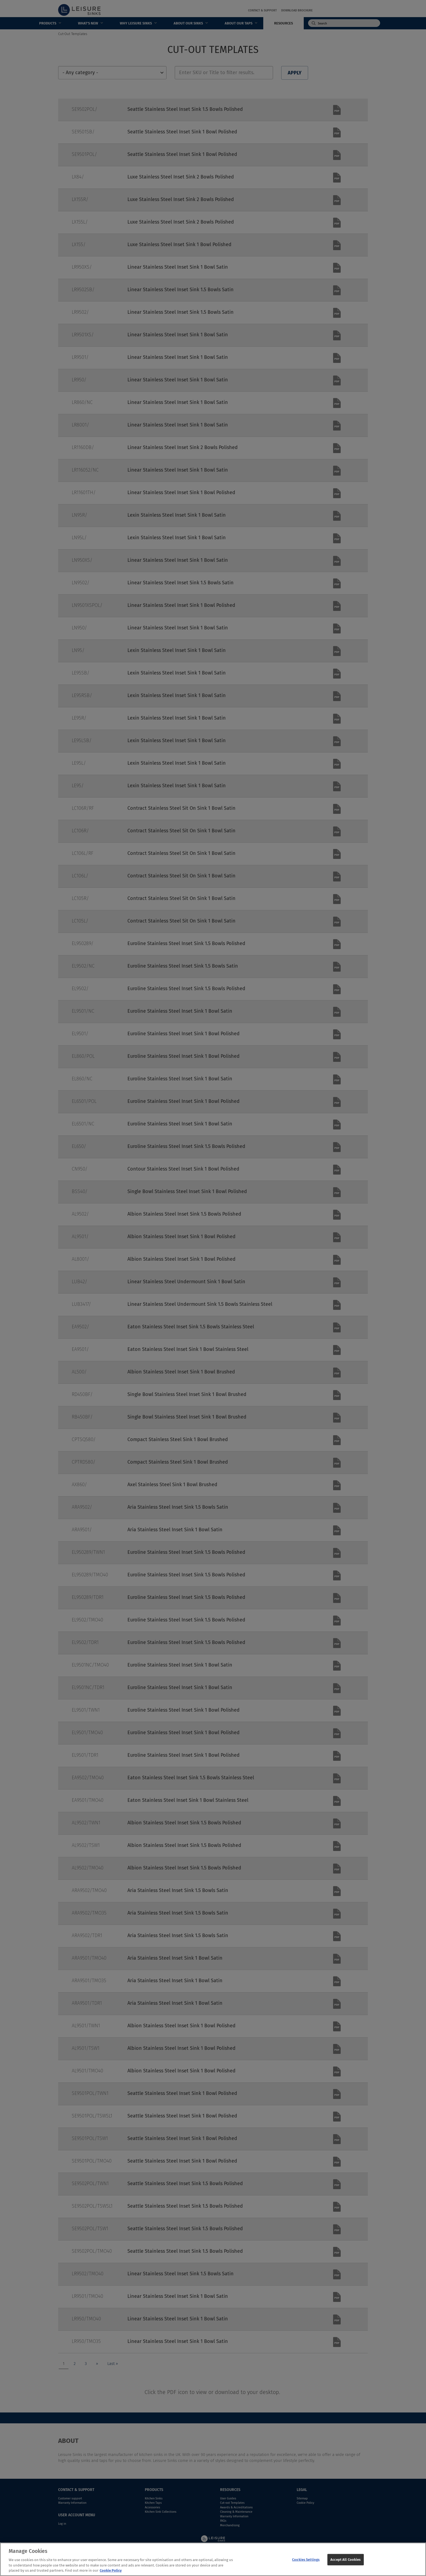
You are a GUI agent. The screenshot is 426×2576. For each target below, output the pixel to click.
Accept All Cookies (345, 2563)
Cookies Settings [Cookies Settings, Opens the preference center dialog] (306, 2563)
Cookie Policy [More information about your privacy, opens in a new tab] (111, 2574)
